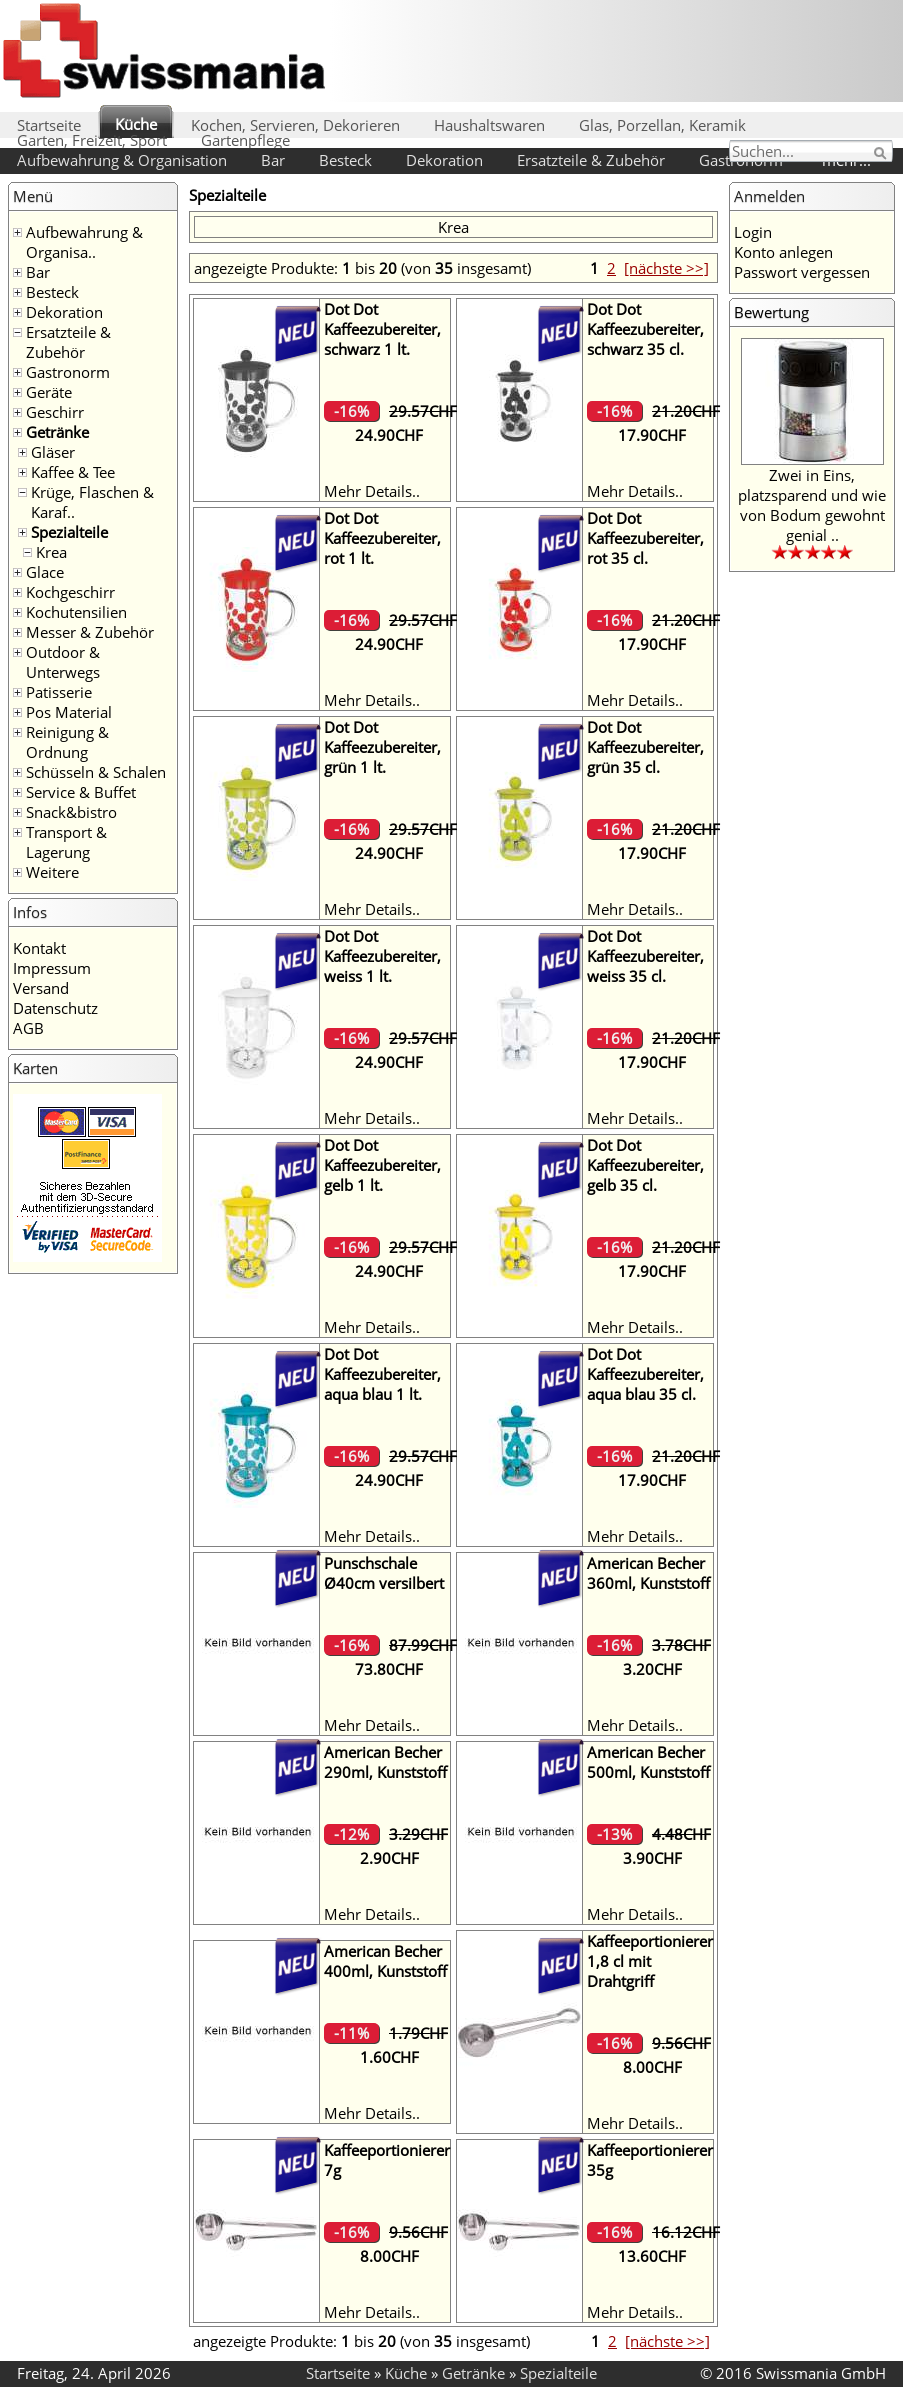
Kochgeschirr (70, 592)
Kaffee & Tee (73, 472)
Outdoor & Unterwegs (63, 662)
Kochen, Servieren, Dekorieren (295, 125)
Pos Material (69, 712)
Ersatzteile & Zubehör (591, 160)
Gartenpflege (245, 140)
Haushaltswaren (489, 125)
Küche (136, 124)
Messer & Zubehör (90, 632)
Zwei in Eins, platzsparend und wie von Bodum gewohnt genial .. (812, 505)
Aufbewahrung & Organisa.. (84, 242)
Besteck (345, 160)
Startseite (49, 125)
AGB (28, 1028)
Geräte (49, 392)
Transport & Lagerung (66, 842)
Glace (45, 572)
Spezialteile (69, 532)
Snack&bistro (71, 812)
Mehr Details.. (372, 491)
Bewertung (771, 312)
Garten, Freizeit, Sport (92, 140)
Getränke (57, 432)
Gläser (53, 452)
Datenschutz (55, 1008)
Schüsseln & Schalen (96, 772)
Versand (41, 988)
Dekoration (444, 160)
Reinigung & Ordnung (67, 742)
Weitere (52, 872)
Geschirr (55, 412)
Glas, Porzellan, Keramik (662, 125)
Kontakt (39, 948)
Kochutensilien (76, 612)
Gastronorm (68, 372)
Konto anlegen (783, 252)
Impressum (52, 968)
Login (753, 232)
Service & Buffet (81, 792)
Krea (51, 552)
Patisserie (59, 692)
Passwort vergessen (802, 272)
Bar (273, 160)
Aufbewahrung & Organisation (122, 160)
